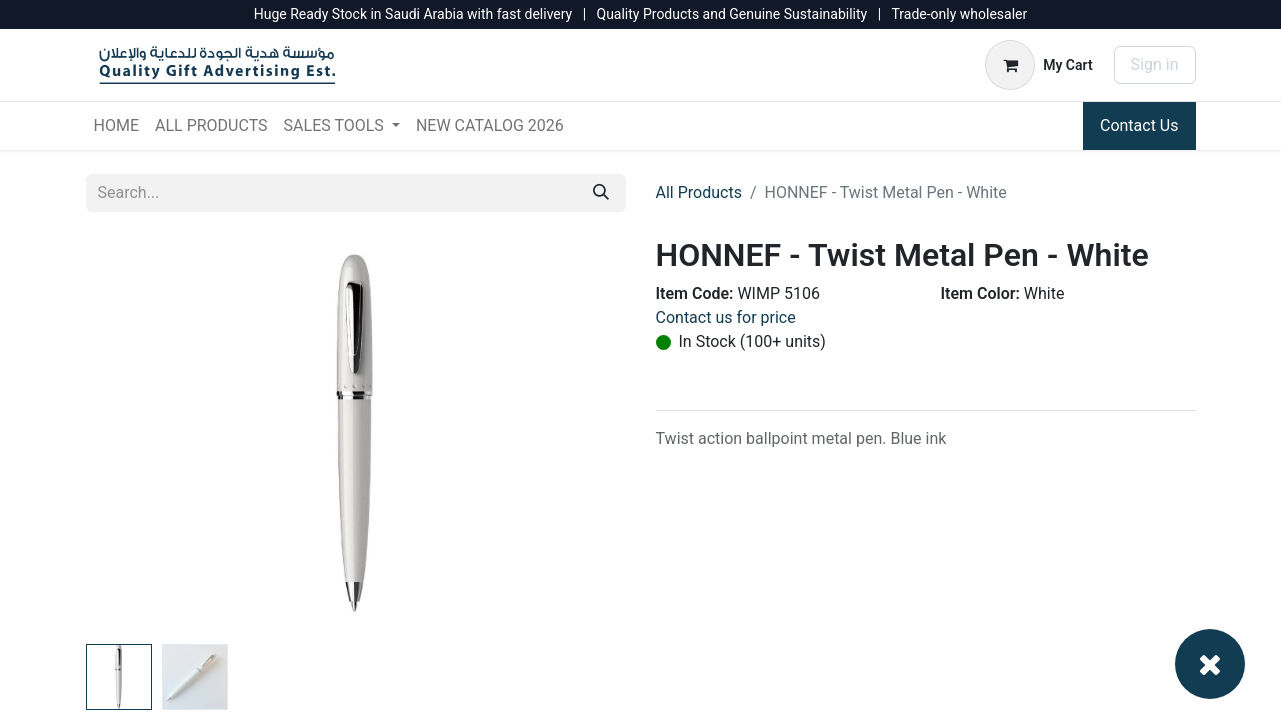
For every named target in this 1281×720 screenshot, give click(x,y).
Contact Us (1139, 125)
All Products (699, 192)
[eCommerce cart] (1038, 65)
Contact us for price (726, 317)
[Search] (601, 193)
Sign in (1155, 64)
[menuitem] (116, 126)
